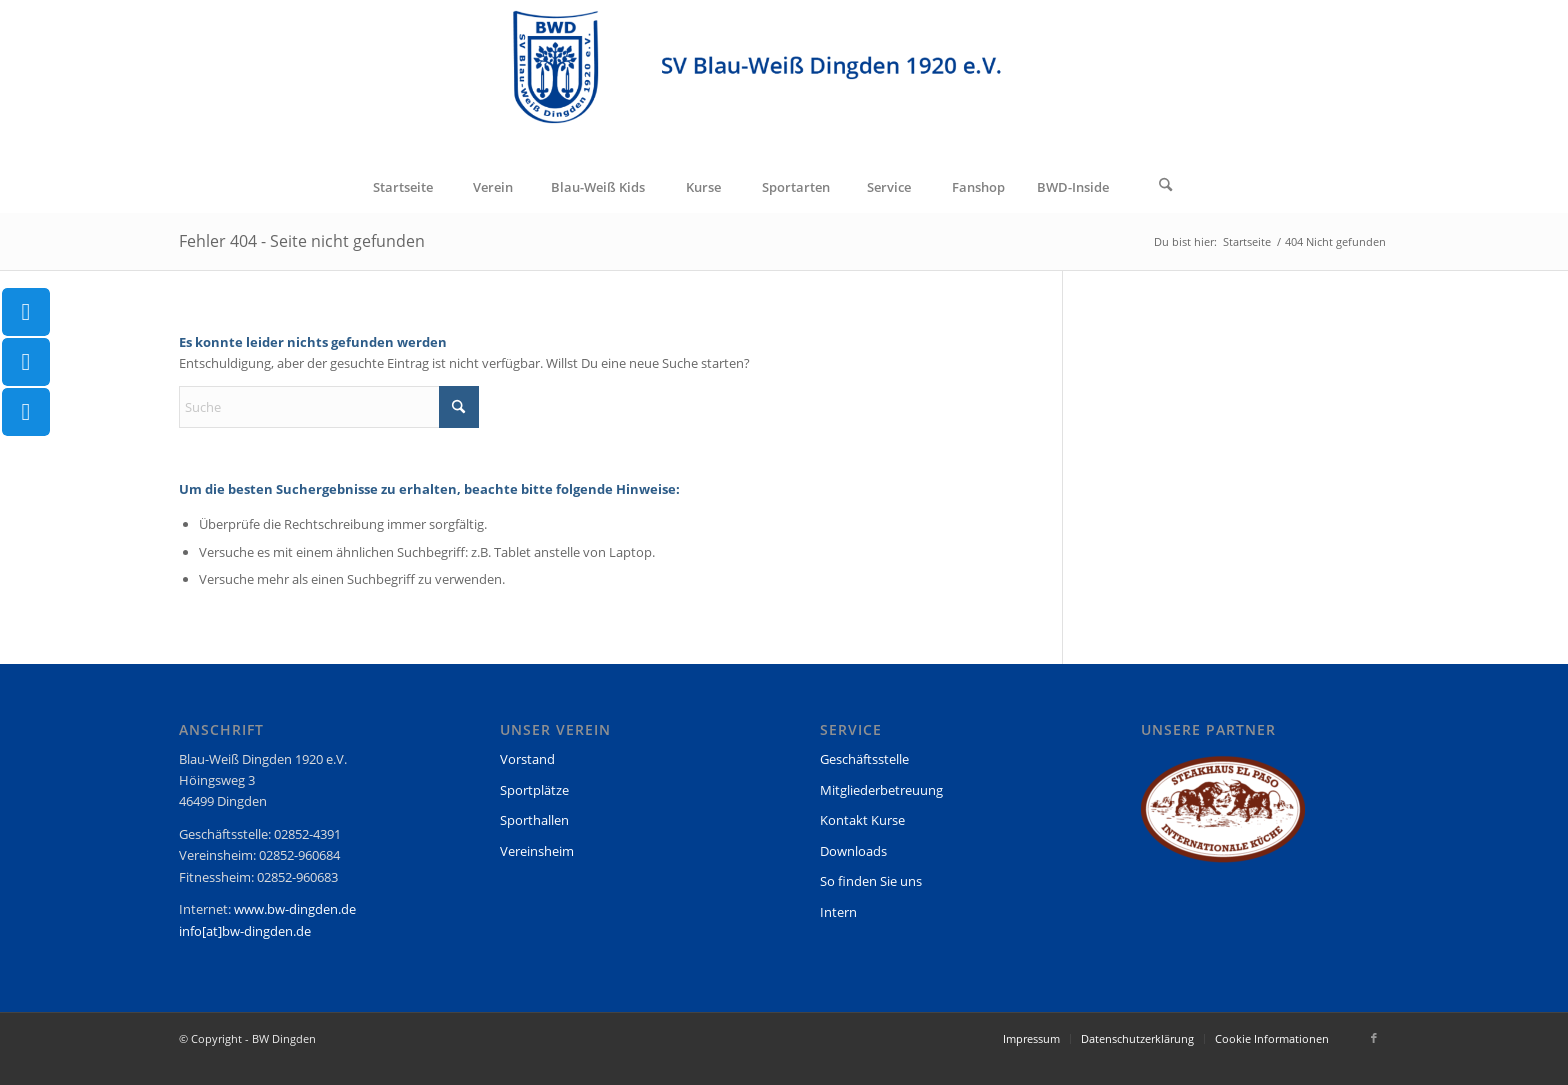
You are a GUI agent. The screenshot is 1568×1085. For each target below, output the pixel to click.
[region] (1223, 818)
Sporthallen (534, 820)
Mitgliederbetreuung (881, 790)
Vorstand (527, 759)
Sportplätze (534, 790)
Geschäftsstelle (864, 759)
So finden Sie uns (871, 881)
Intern (838, 912)
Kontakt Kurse (862, 820)
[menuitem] (402, 187)
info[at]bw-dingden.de (245, 931)
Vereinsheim (537, 851)
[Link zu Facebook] (1374, 1038)
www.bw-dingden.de (295, 909)
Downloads (853, 851)
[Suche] (1166, 187)
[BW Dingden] (784, 81)
